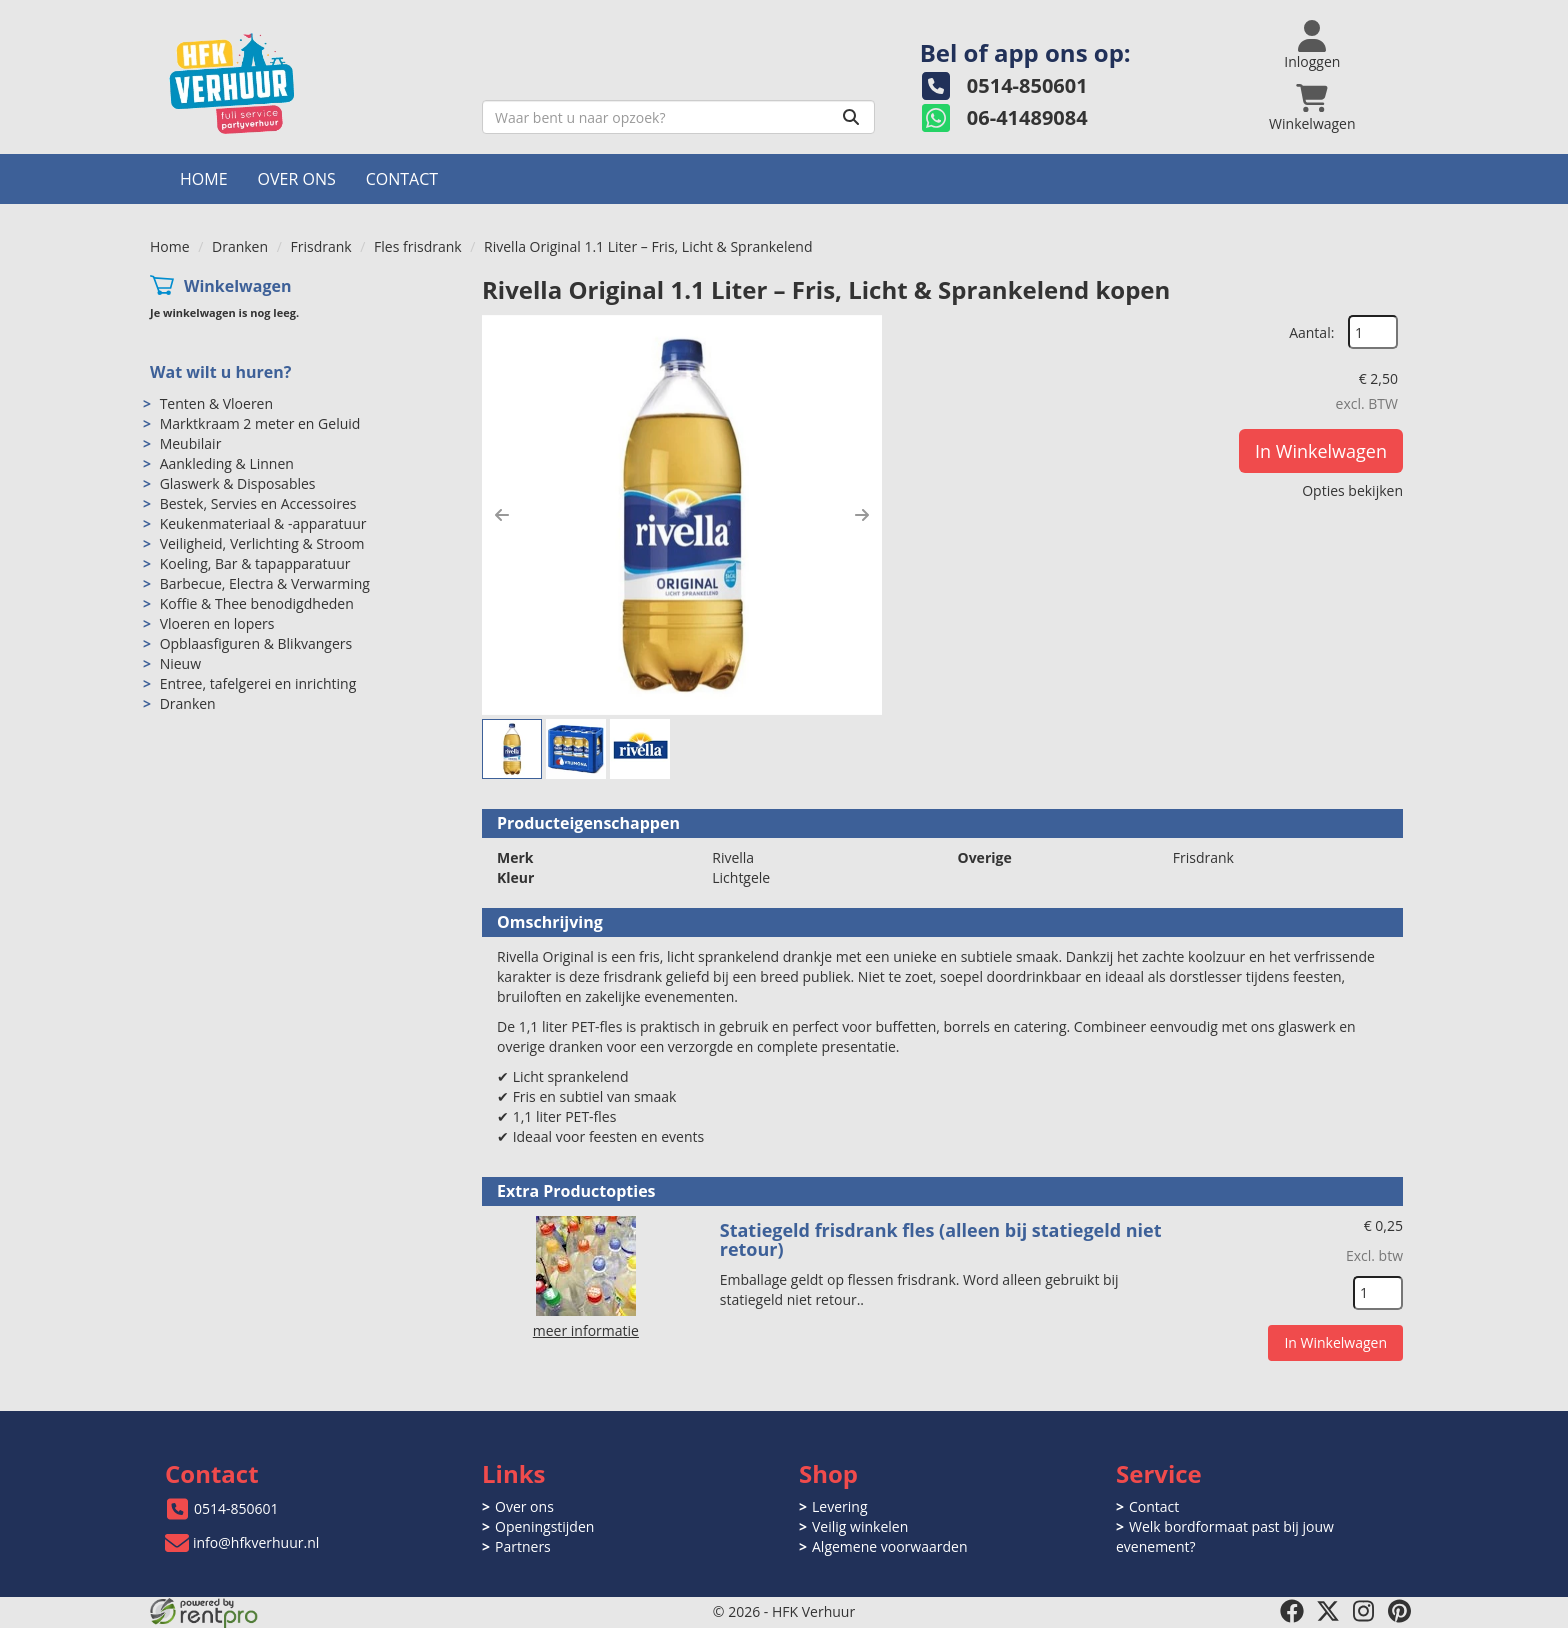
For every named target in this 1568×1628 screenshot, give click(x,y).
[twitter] (1328, 1611)
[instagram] (1364, 1611)
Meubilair (191, 443)
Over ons (297, 179)
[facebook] (1292, 1611)
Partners (523, 1546)
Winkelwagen (238, 286)
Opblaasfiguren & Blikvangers (256, 643)
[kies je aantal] (1378, 1293)
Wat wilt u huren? (220, 372)
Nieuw (180, 663)
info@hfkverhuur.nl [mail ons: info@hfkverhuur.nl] (256, 1542)
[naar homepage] (308, 83)
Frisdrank (320, 246)
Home (204, 179)
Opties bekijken (1352, 490)
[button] (502, 515)
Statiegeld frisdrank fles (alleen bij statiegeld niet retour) (941, 1240)
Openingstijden (544, 1526)
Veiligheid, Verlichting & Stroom (262, 543)
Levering (839, 1506)
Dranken (240, 246)
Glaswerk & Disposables (238, 483)
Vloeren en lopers (217, 623)
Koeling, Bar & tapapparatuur (255, 563)
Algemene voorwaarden (889, 1546)
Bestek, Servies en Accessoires (258, 503)
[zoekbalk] (678, 117)
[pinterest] (1400, 1611)
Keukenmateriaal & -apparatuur (263, 523)
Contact (402, 179)
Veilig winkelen (860, 1526)
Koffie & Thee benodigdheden (257, 603)
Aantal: (1311, 332)
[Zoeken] (851, 117)
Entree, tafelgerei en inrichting (258, 683)
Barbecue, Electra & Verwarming (265, 583)
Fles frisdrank (418, 246)
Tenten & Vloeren (216, 403)
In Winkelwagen (1321, 451)
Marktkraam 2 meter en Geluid (260, 423)
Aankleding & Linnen (227, 463)
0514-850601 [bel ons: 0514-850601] (236, 1508)
